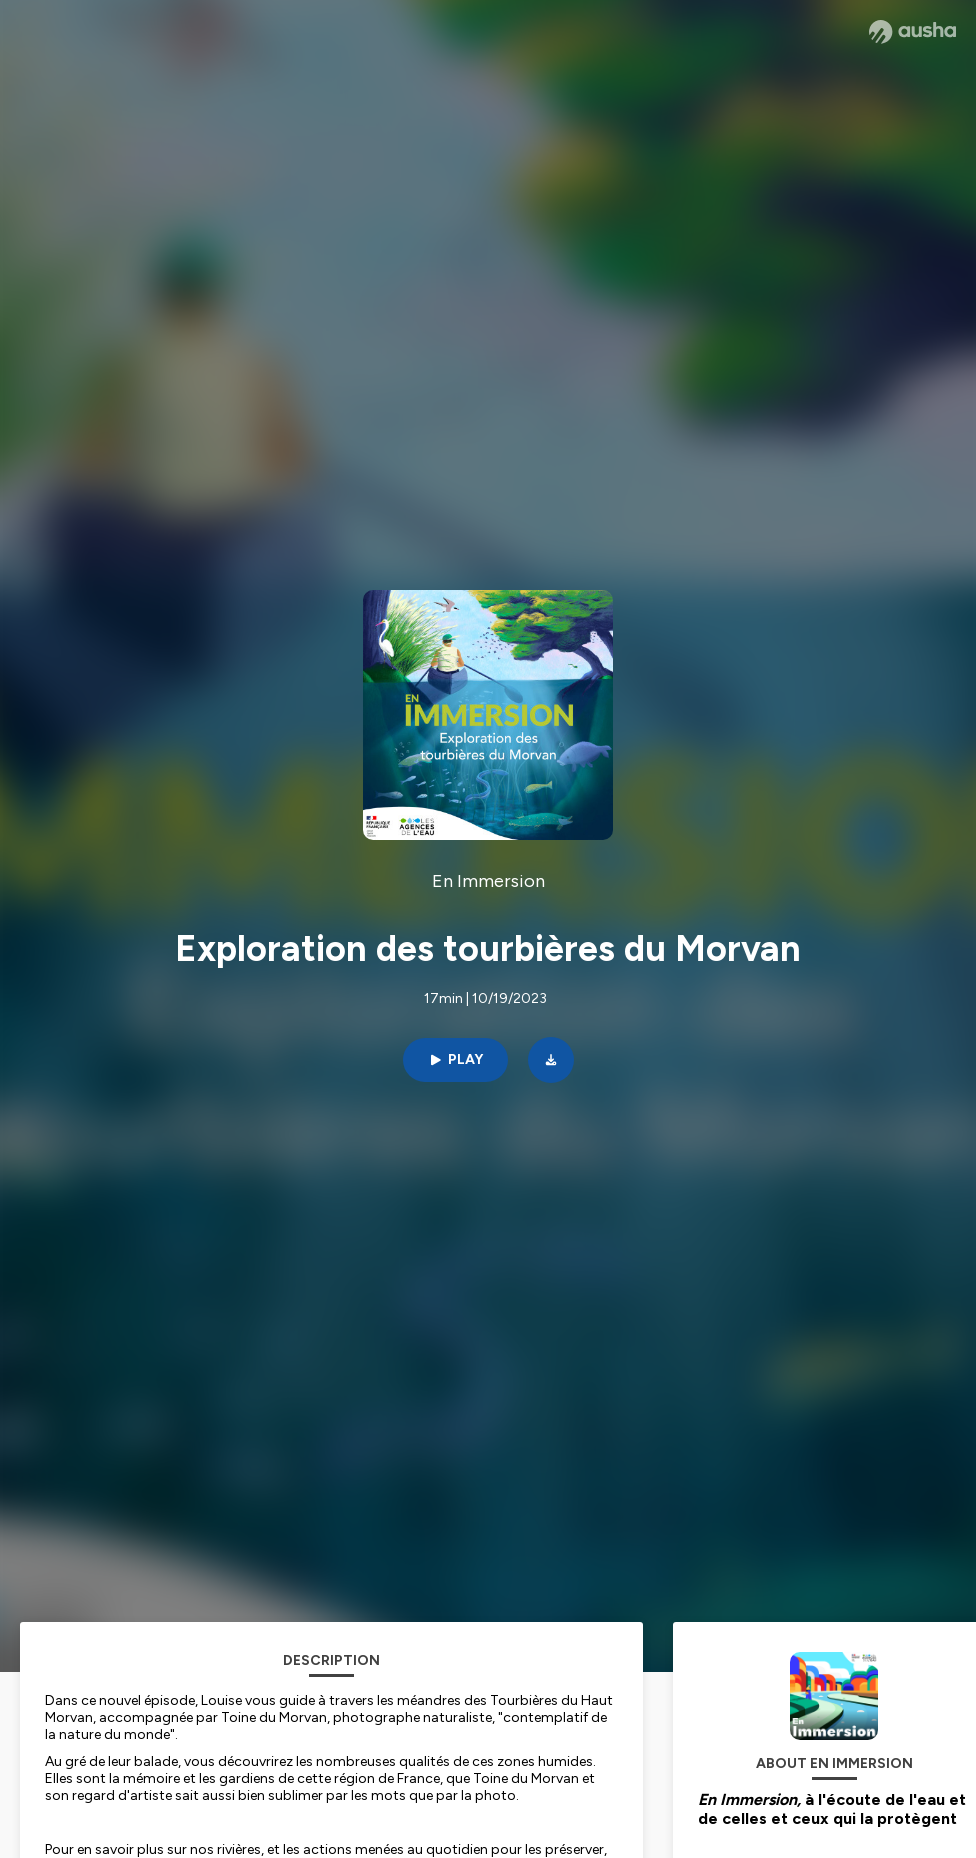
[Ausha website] (912, 32)
